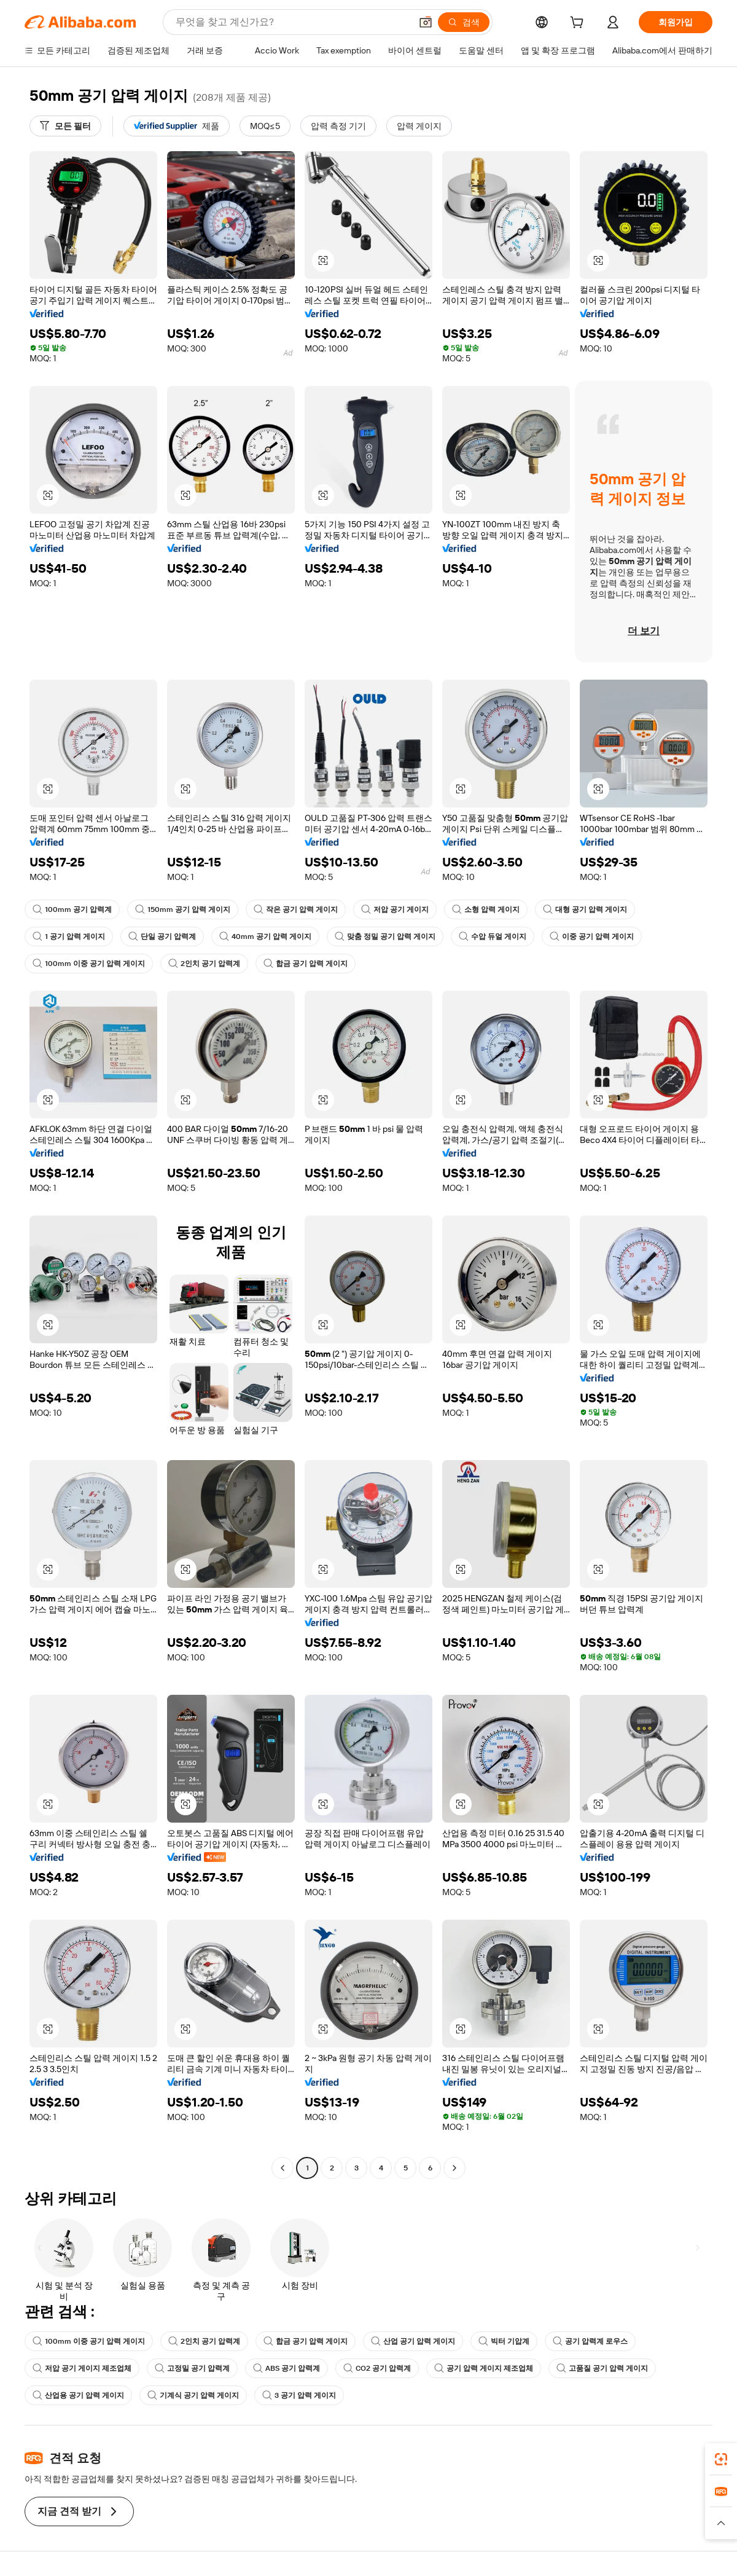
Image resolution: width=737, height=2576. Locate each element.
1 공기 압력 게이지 (69, 936)
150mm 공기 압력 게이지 (182, 909)
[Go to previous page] (282, 2168)
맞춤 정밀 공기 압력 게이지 (385, 936)
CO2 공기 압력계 (377, 2368)
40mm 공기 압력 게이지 (265, 936)
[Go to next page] (454, 2168)
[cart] (579, 24)
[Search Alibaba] (292, 22)
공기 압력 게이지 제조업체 (483, 2368)
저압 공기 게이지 (395, 909)
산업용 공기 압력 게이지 (78, 2395)
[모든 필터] (65, 126)
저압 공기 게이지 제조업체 (82, 2368)
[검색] (463, 22)
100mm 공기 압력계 (72, 909)
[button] (425, 22)
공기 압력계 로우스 (590, 2341)
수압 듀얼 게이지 (492, 936)
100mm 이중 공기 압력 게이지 (89, 963)
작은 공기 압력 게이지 (296, 909)
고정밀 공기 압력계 (192, 2368)
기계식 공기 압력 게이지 (193, 2395)
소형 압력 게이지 (486, 909)
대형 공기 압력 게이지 (585, 909)
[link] (721, 2459)
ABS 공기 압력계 (286, 2368)
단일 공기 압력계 (162, 936)
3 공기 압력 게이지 (299, 2395)
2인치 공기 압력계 (204, 963)
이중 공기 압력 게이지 (592, 936)
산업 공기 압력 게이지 (413, 2341)
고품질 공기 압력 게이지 (602, 2368)
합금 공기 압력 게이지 (305, 963)
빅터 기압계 (503, 2341)
